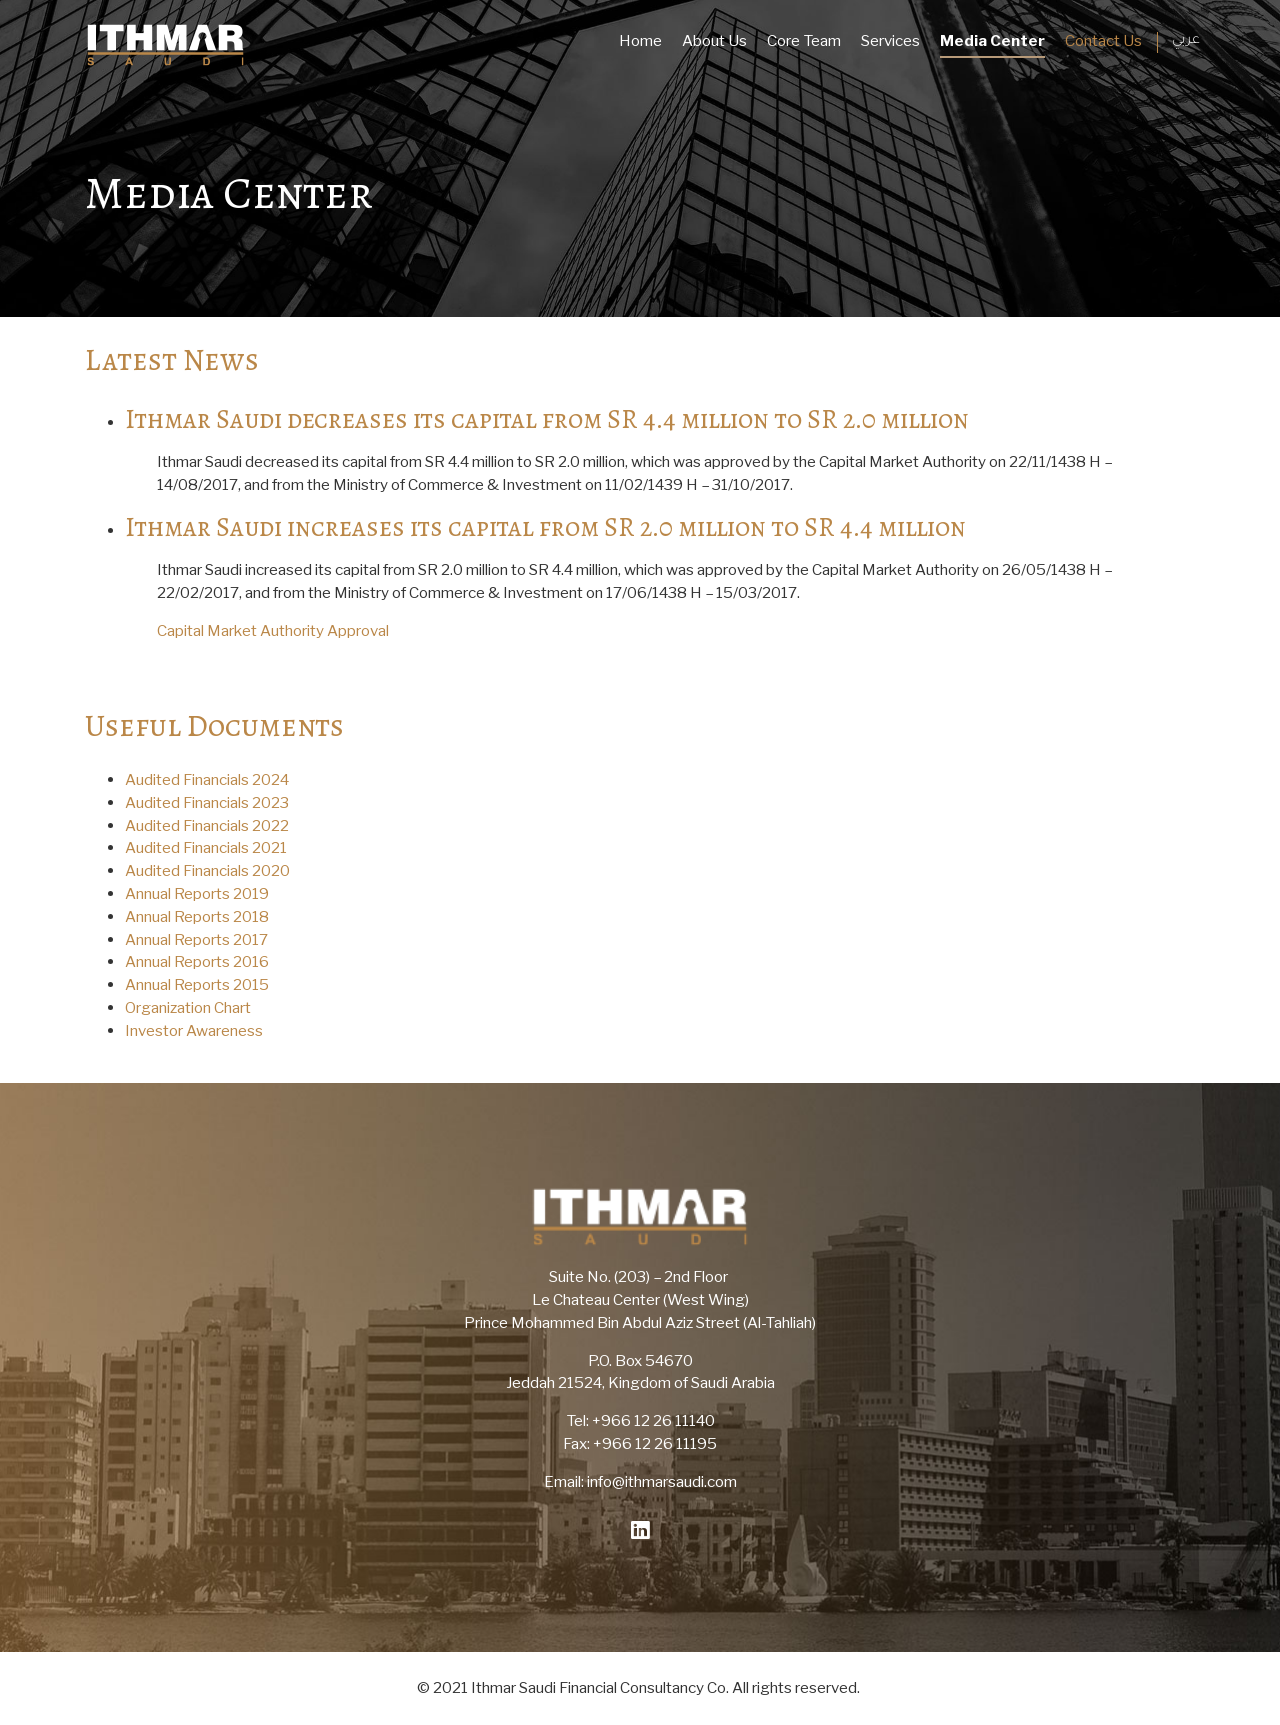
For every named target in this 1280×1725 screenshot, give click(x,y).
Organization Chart (188, 1007)
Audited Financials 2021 (206, 847)
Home (640, 40)
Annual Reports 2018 (197, 916)
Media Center (992, 40)
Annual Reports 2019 (197, 893)
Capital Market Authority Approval (273, 630)
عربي (1186, 40)
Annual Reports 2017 (196, 939)
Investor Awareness (194, 1030)
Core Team (804, 40)
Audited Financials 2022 (207, 825)
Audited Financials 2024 (207, 779)
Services (890, 40)
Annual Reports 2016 (197, 961)
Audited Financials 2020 (207, 870)
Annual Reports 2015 (197, 984)
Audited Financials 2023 (207, 802)
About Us (714, 40)
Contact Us (1103, 40)
